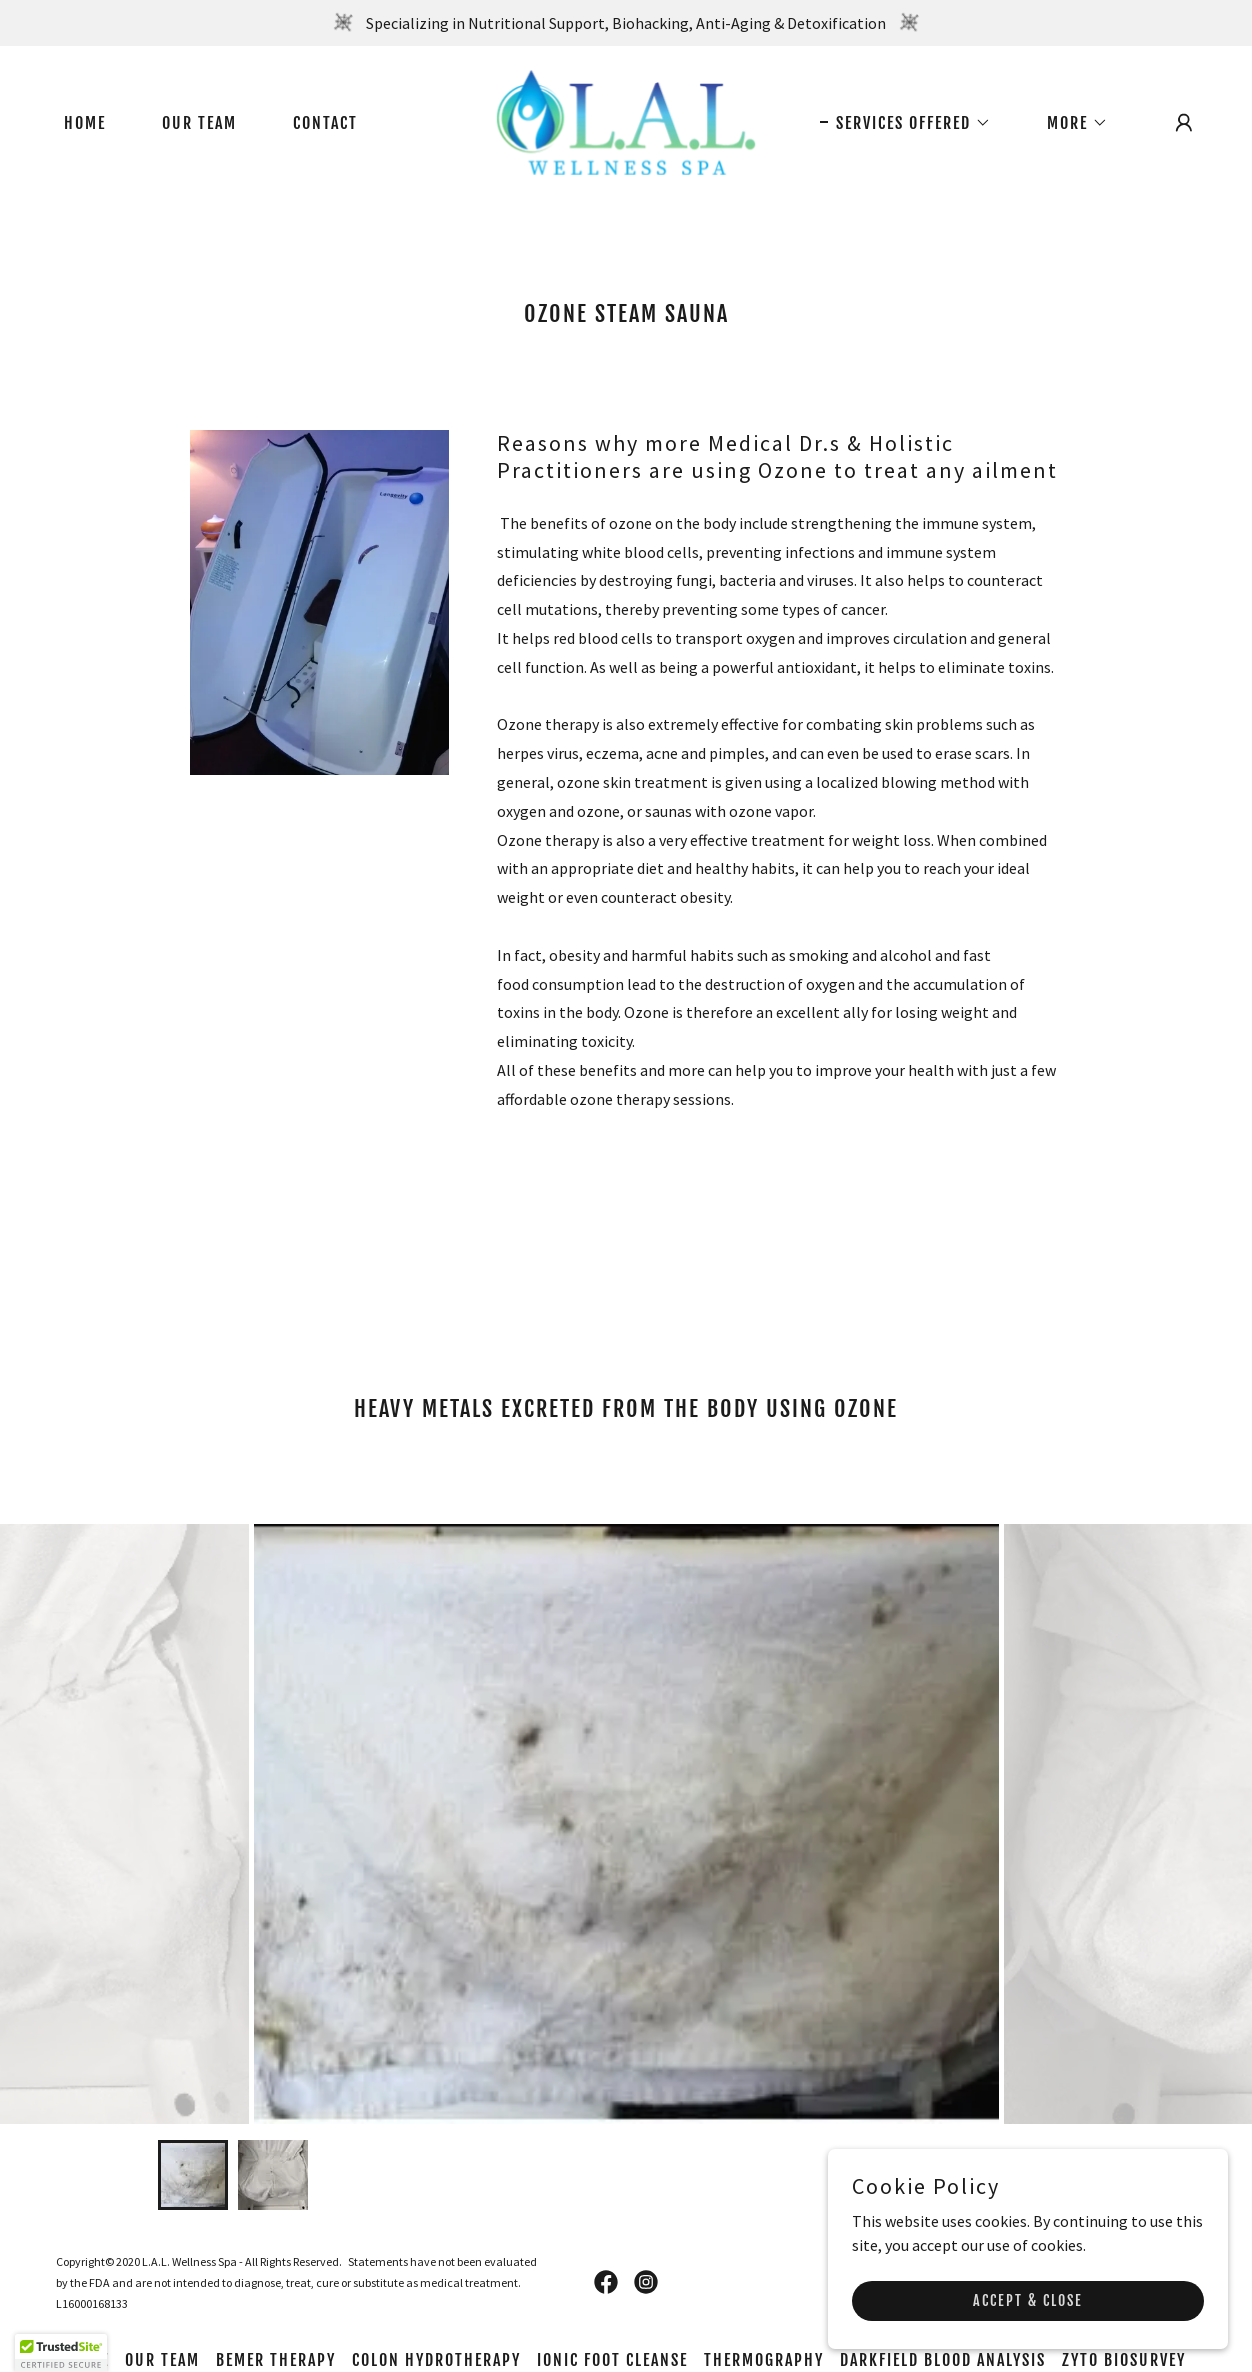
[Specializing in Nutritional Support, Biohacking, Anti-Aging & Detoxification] (626, 23)
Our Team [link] (199, 123)
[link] (626, 120)
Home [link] (85, 123)
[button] (905, 123)
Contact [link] (325, 123)
